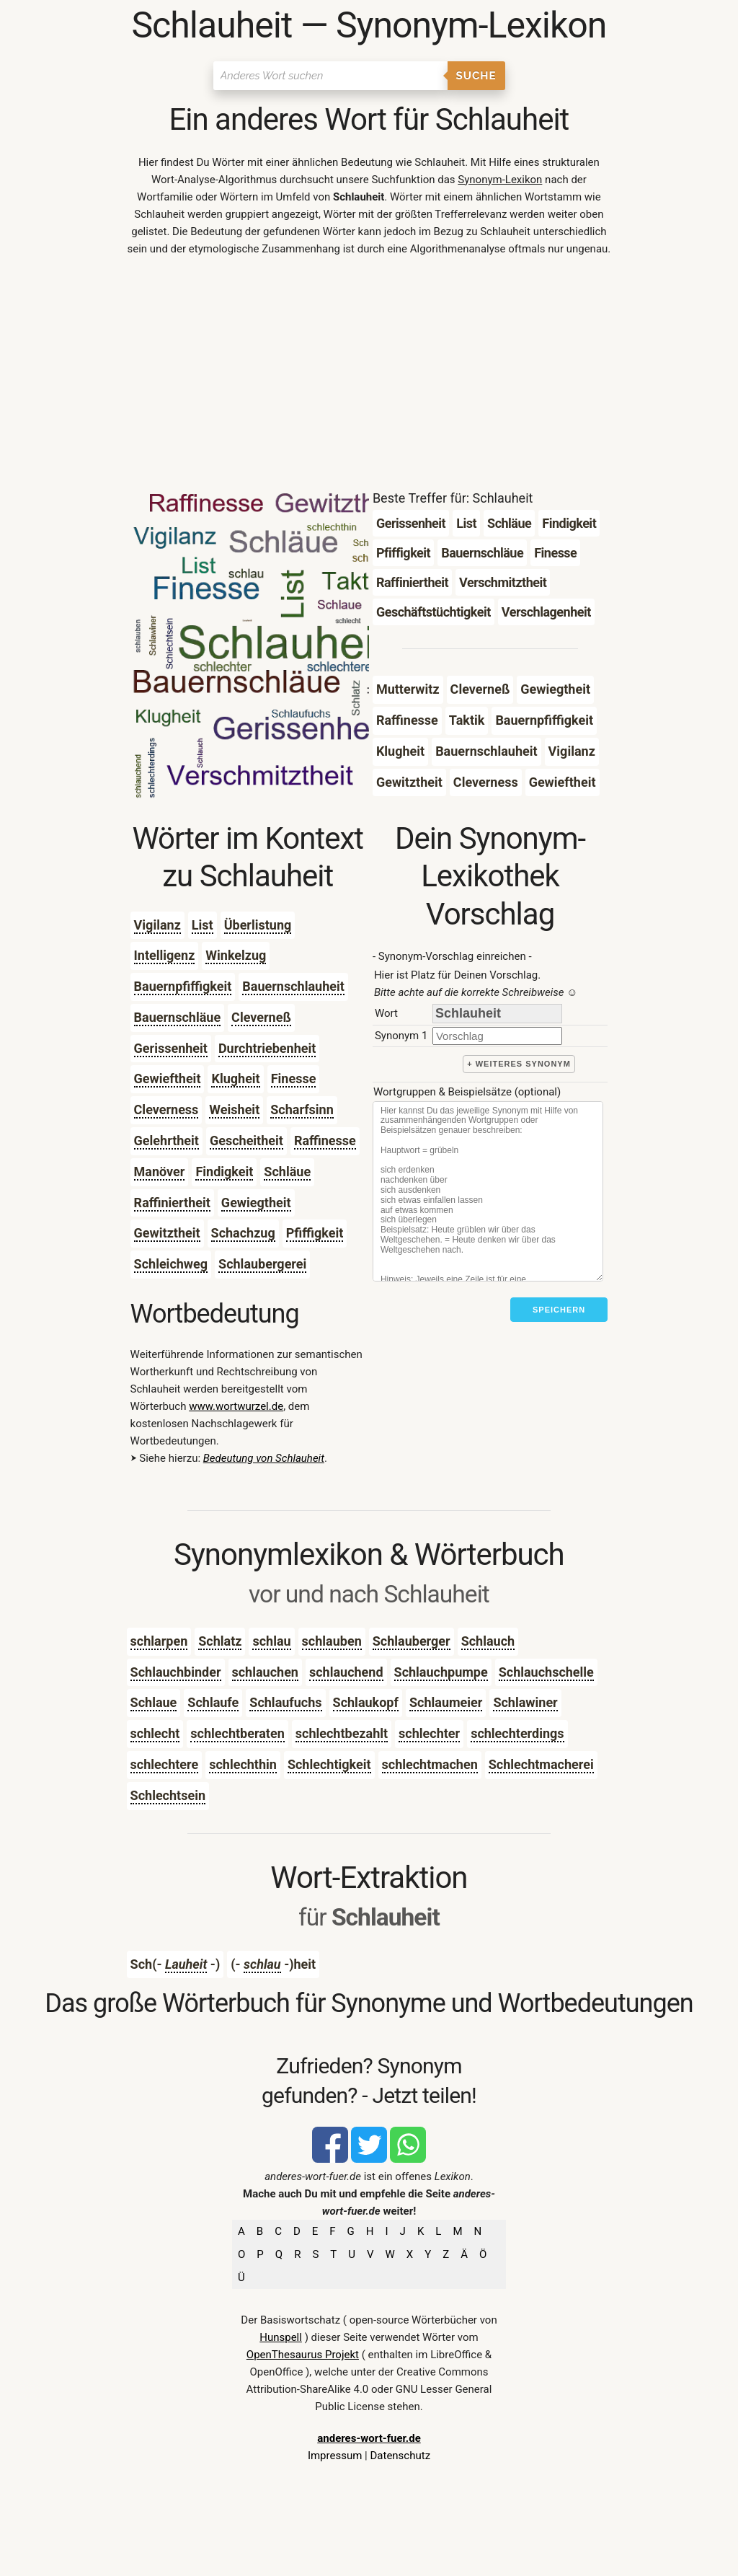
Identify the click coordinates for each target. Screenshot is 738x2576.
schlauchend (346, 1672)
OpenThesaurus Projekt (302, 2354)
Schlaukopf (366, 1702)
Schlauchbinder (175, 1672)
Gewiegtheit (256, 1202)
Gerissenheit (171, 1048)
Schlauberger (411, 1641)
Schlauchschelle (546, 1672)
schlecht (155, 1733)
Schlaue (153, 1702)
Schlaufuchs (285, 1702)
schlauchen (265, 1672)
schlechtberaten (237, 1733)
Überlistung (258, 924)
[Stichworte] (488, 1191)
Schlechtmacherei (541, 1764)
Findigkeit (224, 1171)
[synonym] (497, 1036)
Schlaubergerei (262, 1263)
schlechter (429, 1733)
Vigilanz (157, 924)
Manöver (159, 1171)
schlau (271, 1641)
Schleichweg (171, 1263)
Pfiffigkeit (315, 1232)
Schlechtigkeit (329, 1764)
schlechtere (164, 1764)
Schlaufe (213, 1702)
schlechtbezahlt (341, 1733)
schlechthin (243, 1764)
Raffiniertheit (172, 1202)
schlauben (332, 1641)
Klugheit (235, 1078)
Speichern (559, 1309)
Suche (476, 75)
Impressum (335, 2455)
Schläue (287, 1171)
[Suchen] (330, 75)
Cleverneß (261, 1017)
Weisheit (234, 1109)
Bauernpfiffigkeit (183, 986)
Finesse (293, 1078)
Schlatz (219, 1641)
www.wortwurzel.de (236, 1406)
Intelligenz (164, 955)
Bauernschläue (177, 1017)
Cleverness (166, 1109)
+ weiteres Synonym (519, 1063)
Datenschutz (400, 2455)
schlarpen (159, 1641)
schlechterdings (517, 1733)
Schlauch (488, 1641)
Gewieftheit (167, 1078)
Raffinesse (325, 1140)
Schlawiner (525, 1702)
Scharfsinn (302, 1109)
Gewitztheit (167, 1232)
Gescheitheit (246, 1140)
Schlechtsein (167, 1795)
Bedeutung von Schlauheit (263, 1458)
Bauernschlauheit (293, 986)
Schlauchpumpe (441, 1672)
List (202, 924)
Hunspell (280, 2337)
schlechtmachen (430, 1764)
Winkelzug (235, 955)
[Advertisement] (369, 376)
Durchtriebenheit (267, 1048)
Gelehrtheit (166, 1140)
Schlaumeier (445, 1702)
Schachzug (243, 1232)
